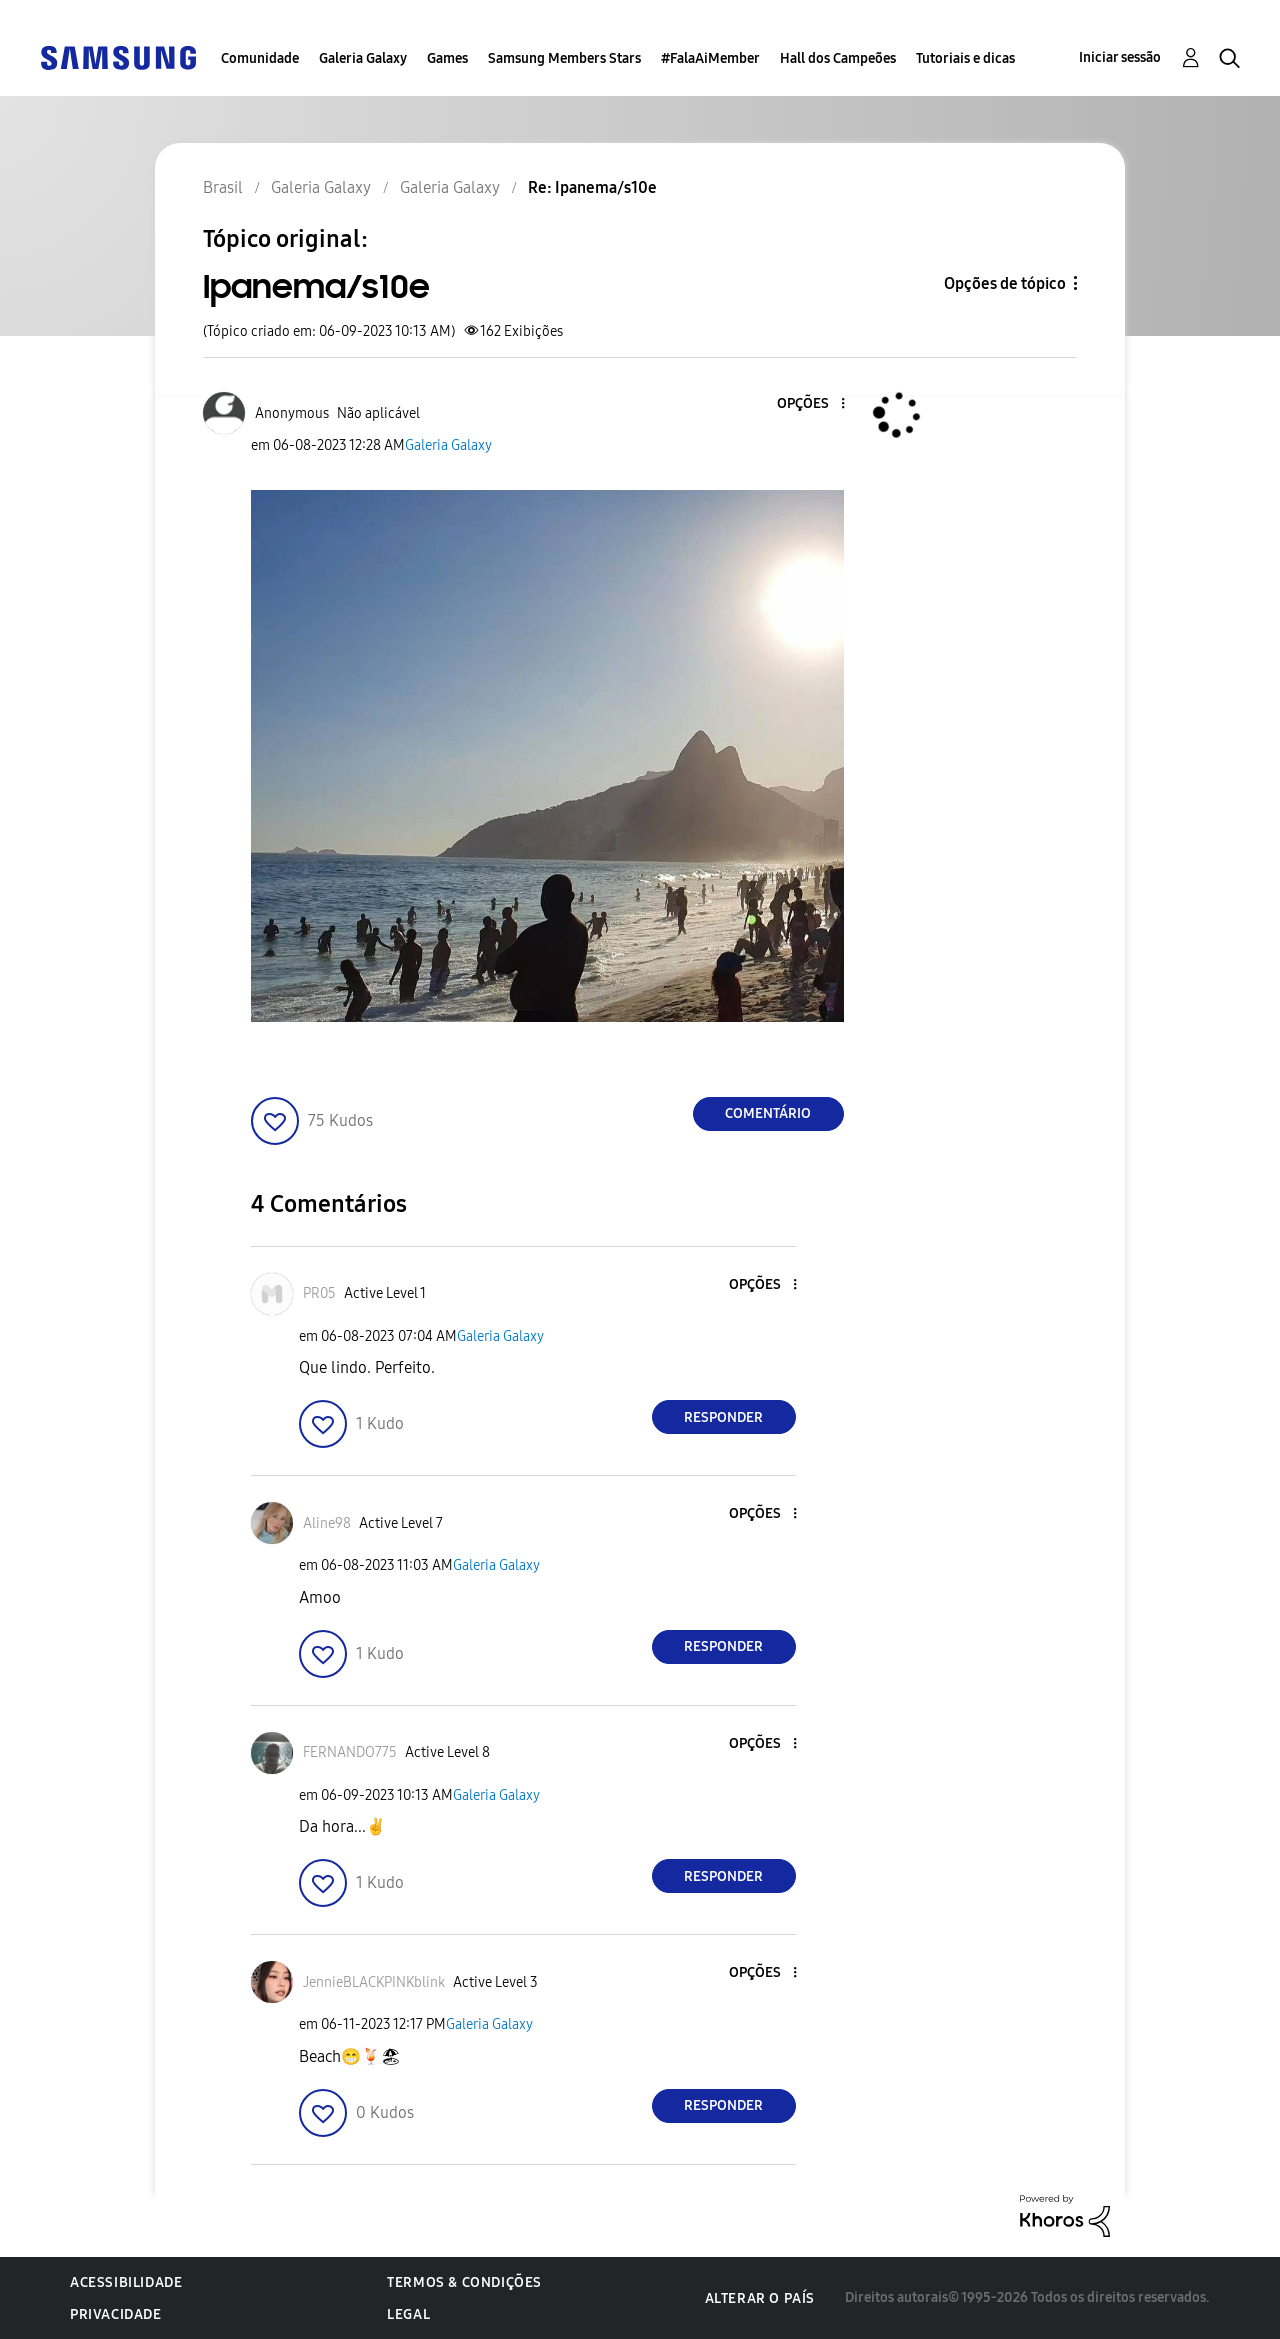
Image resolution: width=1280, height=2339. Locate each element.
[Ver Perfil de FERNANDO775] (350, 1752)
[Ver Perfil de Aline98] (327, 1523)
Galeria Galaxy (363, 58)
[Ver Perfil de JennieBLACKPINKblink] (374, 1982)
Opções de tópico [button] (1005, 283)
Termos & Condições (464, 2282)
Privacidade (116, 2314)
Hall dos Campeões (838, 58)
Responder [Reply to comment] (723, 1417)
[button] (809, 404)
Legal (408, 2314)
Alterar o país (760, 2298)
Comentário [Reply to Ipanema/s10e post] (768, 1113)
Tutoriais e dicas (965, 58)
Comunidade (260, 58)
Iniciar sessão (1120, 57)
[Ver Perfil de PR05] (319, 1293)
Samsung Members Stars (564, 58)
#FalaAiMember (710, 58)
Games (447, 58)
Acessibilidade (126, 2282)
